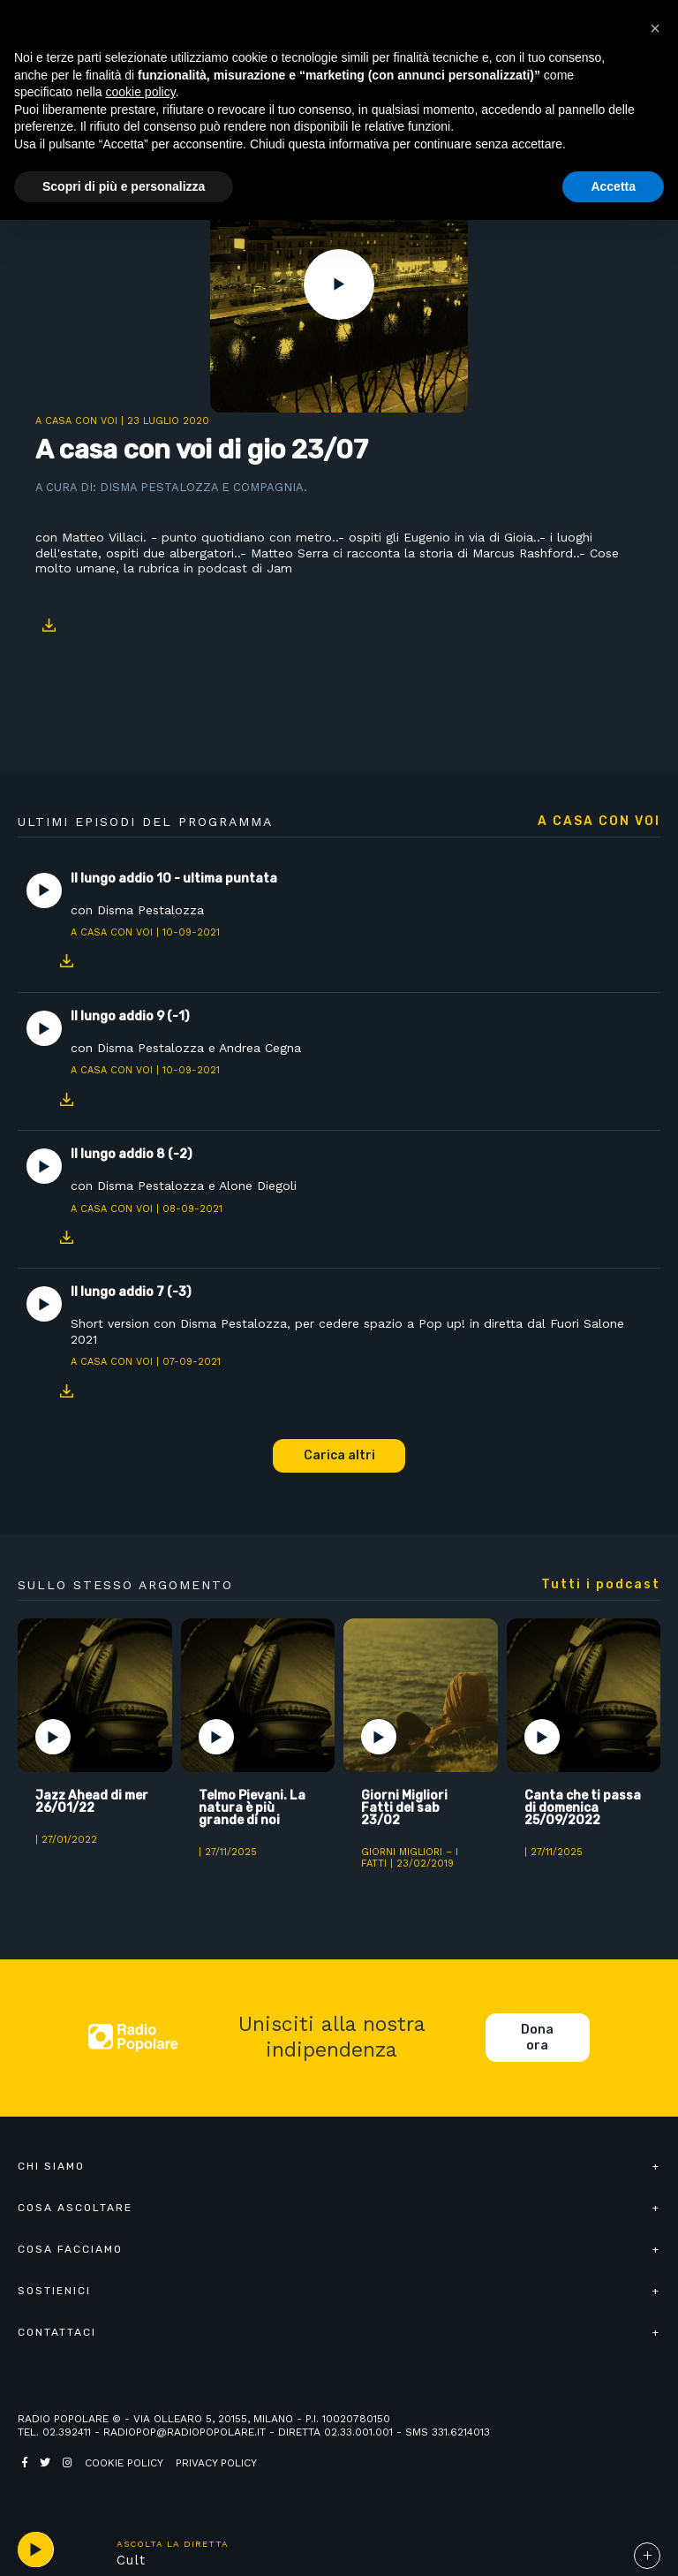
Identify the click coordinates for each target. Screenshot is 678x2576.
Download (48, 625)
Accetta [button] (613, 186)
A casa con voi (76, 421)
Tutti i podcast (600, 1585)
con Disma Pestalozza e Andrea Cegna (186, 1048)
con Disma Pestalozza (137, 910)
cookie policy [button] (141, 92)
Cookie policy (124, 2463)
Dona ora (537, 2037)
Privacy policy (216, 2463)
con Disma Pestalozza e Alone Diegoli (184, 1185)
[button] (655, 28)
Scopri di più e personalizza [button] (123, 186)
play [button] (35, 2549)
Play (339, 284)
